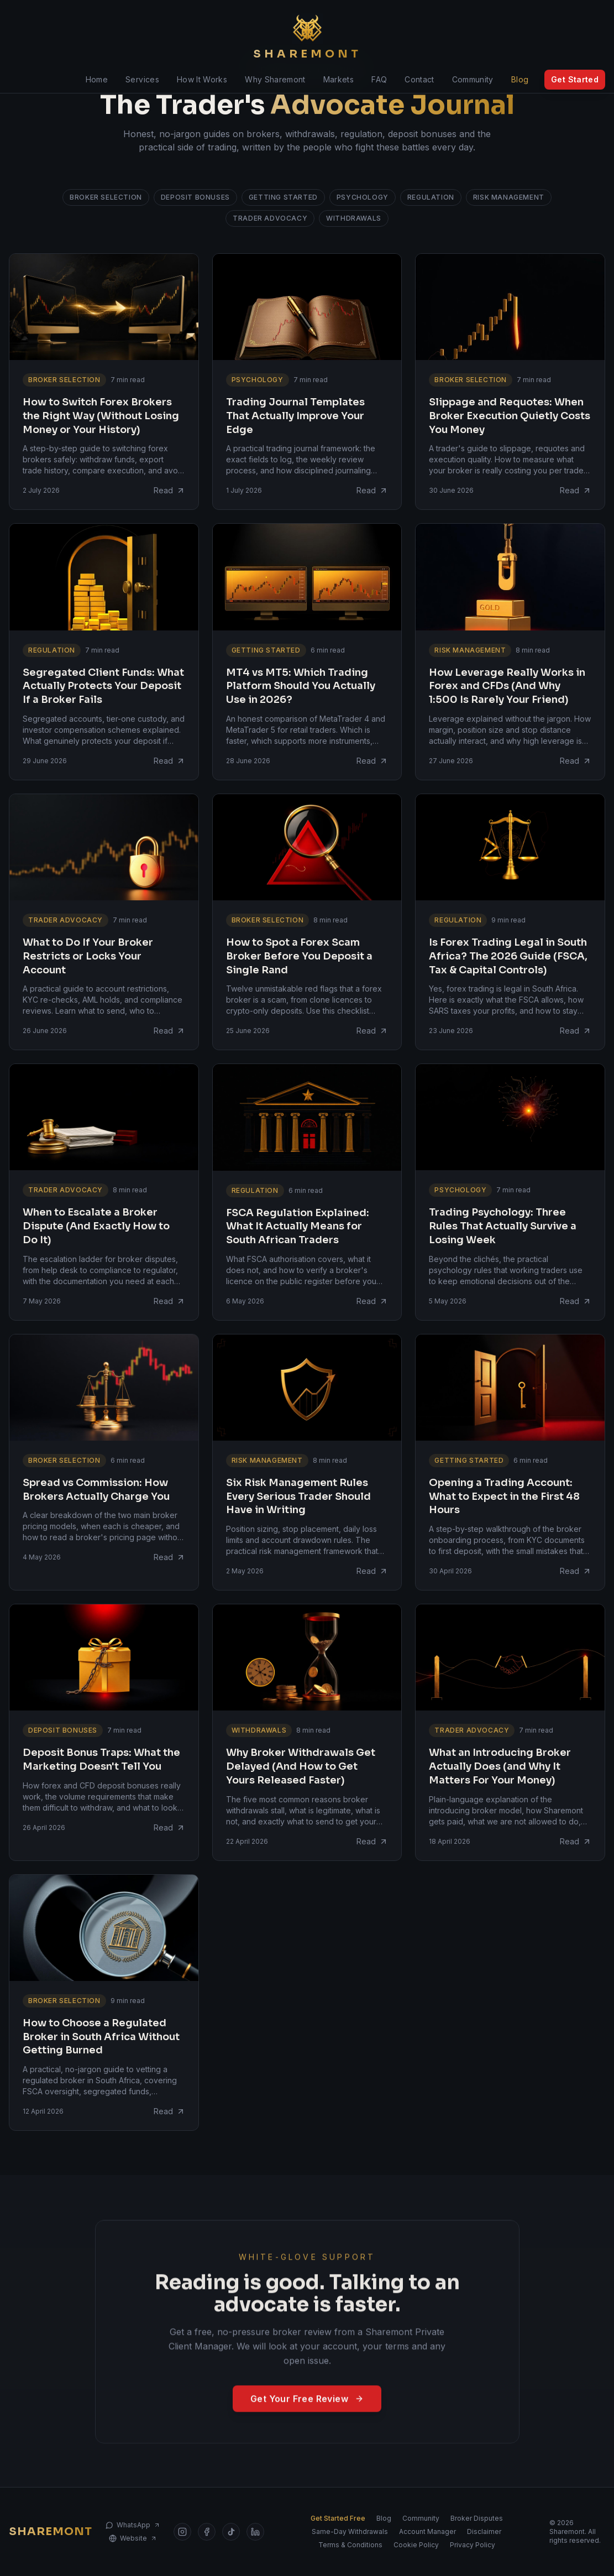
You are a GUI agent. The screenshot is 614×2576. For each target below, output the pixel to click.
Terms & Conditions (350, 2545)
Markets (338, 79)
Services (142, 79)
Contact (419, 79)
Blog (519, 79)
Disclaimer (484, 2531)
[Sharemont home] (307, 37)
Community (473, 79)
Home (97, 79)
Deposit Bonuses (195, 197)
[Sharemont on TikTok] (231, 2532)
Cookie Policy (416, 2545)
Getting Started (283, 197)
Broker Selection (106, 197)
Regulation (430, 197)
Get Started (575, 79)
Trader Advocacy (270, 218)
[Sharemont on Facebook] (207, 2532)
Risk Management (508, 197)
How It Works (202, 79)
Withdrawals (353, 218)
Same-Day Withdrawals (350, 2531)
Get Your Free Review (307, 2412)
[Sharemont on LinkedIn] (255, 2532)
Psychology (363, 197)
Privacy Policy (472, 2545)
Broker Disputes (476, 2518)
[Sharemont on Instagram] (182, 2532)
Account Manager (427, 2531)
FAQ (379, 79)
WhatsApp (133, 2525)
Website (133, 2538)
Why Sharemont (275, 79)
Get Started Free (338, 2518)
